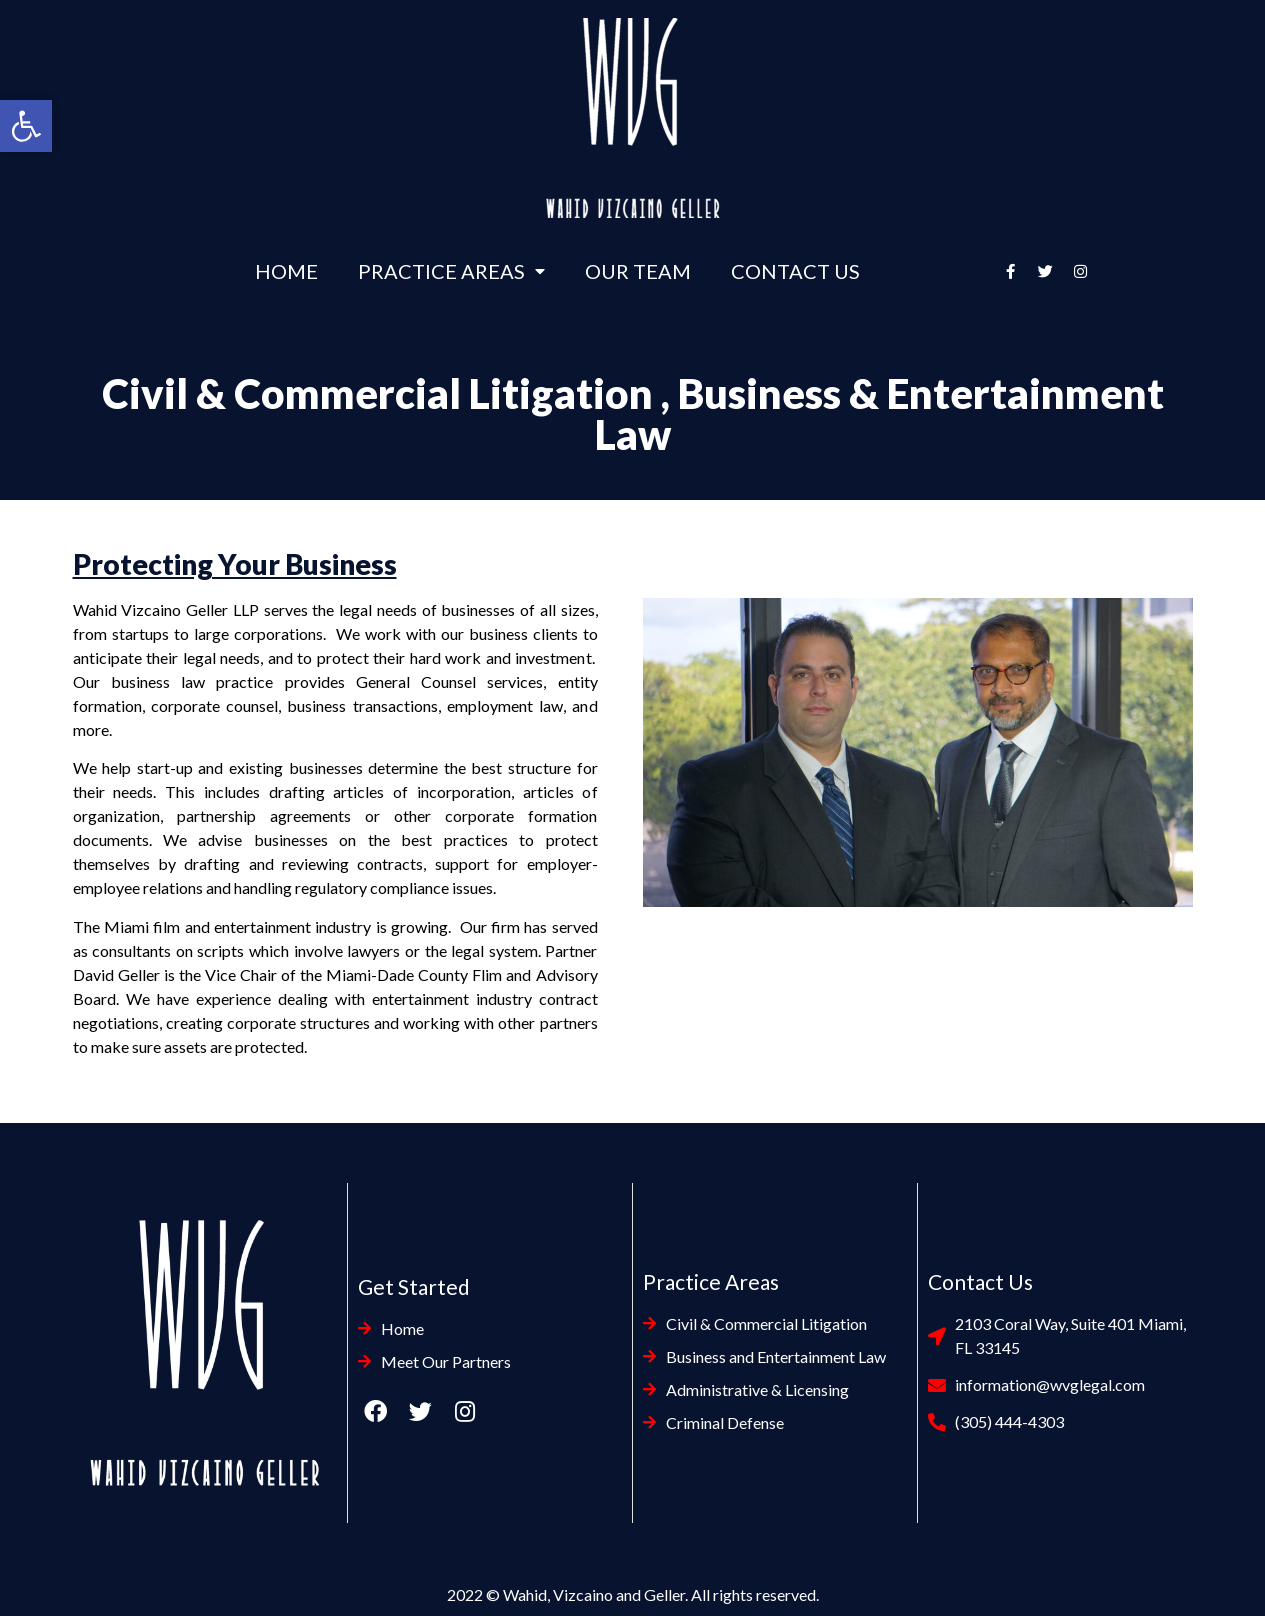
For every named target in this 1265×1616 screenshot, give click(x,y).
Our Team (638, 271)
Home (286, 271)
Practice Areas (451, 271)
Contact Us (795, 271)
